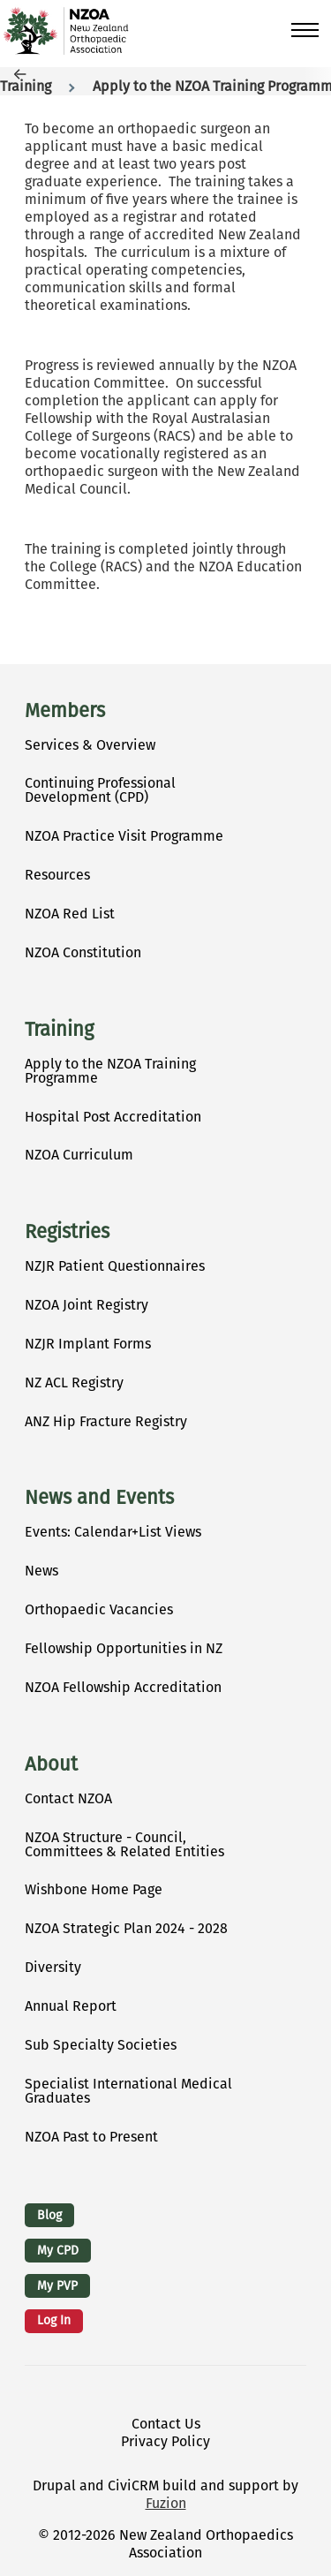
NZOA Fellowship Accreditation (123, 1687)
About (51, 1764)
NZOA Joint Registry (86, 1304)
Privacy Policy (165, 2441)
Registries (67, 1231)
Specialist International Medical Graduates (128, 2090)
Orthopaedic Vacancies (99, 1609)
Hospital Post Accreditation (113, 1116)
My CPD (58, 2250)
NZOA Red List (70, 913)
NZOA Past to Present (91, 2136)
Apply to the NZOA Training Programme (110, 1070)
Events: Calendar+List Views (113, 1531)
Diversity (53, 1967)
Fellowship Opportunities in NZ (123, 1648)
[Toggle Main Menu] (305, 30)
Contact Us (166, 2423)
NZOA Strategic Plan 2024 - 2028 (126, 1928)
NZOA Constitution (83, 952)
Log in (54, 2320)
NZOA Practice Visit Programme (124, 835)
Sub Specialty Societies (101, 2044)
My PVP (57, 2285)
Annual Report (71, 2006)
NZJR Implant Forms (88, 1343)
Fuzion (166, 2503)
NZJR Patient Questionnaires (115, 1266)
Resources (57, 874)
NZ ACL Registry (74, 1382)
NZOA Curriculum (79, 1154)
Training (25, 86)
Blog (49, 2215)
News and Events (99, 1497)
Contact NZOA (68, 1798)
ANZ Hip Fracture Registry (106, 1421)
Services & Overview (90, 745)
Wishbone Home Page (93, 1889)
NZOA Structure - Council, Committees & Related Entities (124, 1844)
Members (65, 710)
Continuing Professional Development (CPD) (100, 789)
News (41, 1570)
